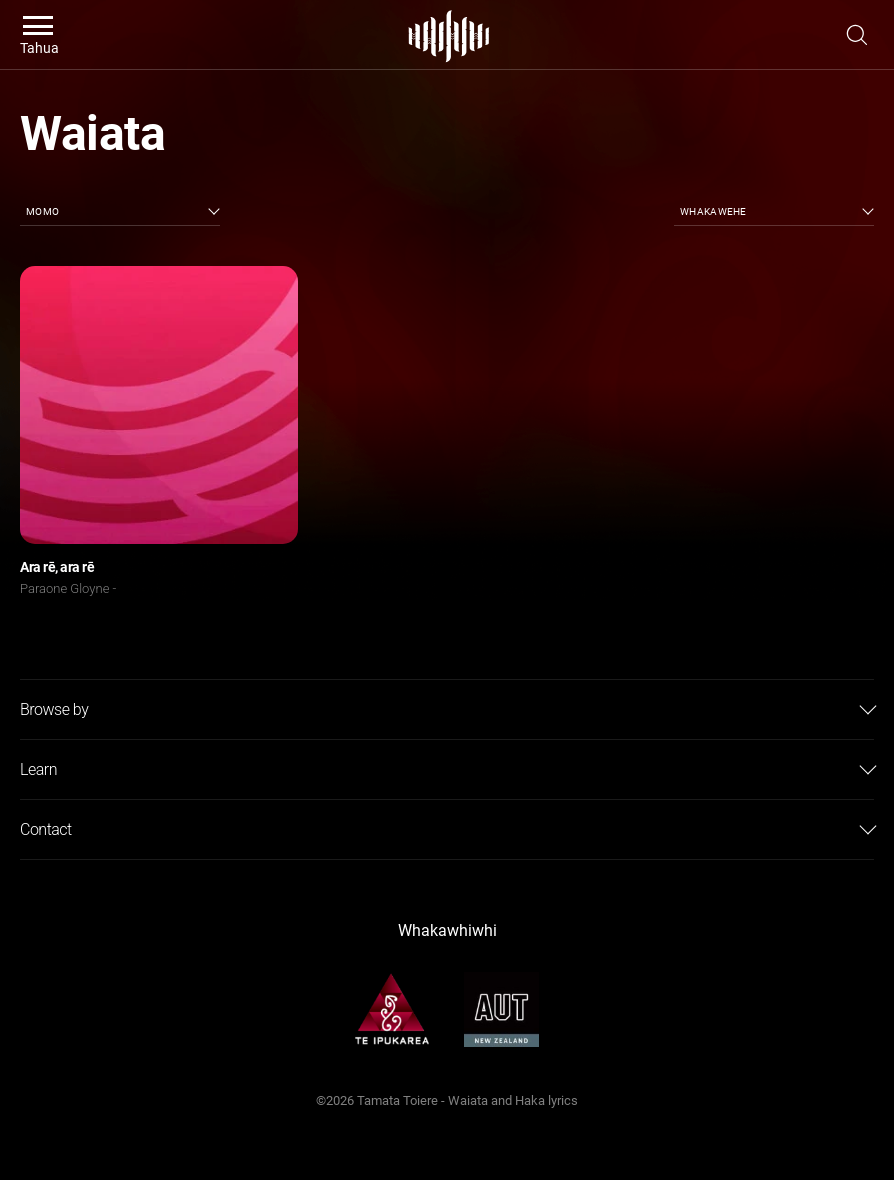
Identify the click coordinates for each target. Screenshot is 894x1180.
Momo (42, 211)
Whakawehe (713, 211)
